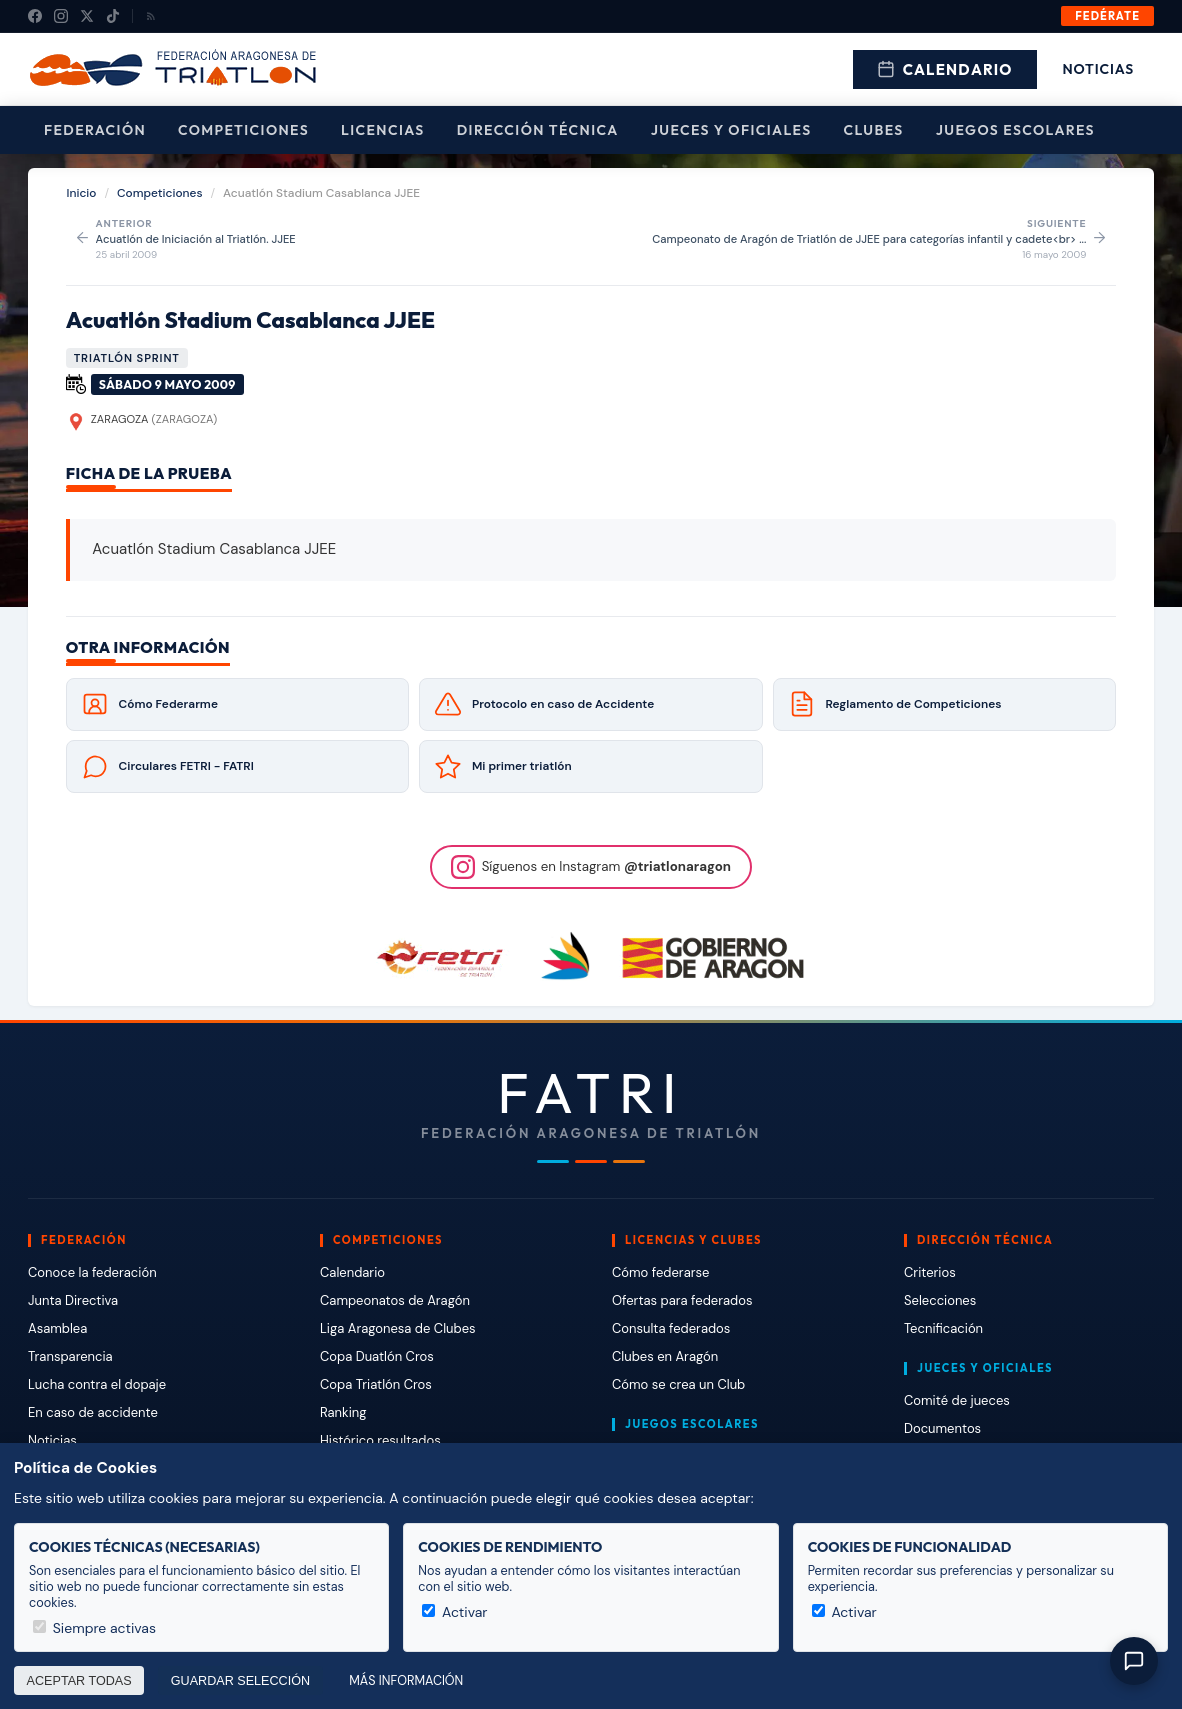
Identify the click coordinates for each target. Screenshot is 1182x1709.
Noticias (1098, 69)
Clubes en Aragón (665, 1356)
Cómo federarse (660, 1272)
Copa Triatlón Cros (376, 1384)
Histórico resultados (380, 1440)
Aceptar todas (79, 1681)
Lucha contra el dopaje (97, 1384)
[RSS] (151, 16)
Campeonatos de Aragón (395, 1300)
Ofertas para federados (682, 1300)
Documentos (942, 1428)
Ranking (343, 1412)
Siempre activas (94, 1628)
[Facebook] (35, 16)
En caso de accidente (93, 1412)
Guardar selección (240, 1681)
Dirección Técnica (538, 130)
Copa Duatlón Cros (377, 1356)
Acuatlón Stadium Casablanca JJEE (250, 320)
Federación (95, 130)
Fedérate (1107, 16)
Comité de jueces (957, 1400)
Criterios (930, 1272)
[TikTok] (113, 16)
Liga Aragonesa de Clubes (398, 1328)
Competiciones (243, 130)
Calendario (945, 69)
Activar (454, 1612)
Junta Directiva (73, 1300)
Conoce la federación (92, 1272)
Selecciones (940, 1300)
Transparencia (70, 1356)
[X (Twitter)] (87, 16)
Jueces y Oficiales (731, 130)
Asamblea (57, 1328)
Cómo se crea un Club (678, 1384)
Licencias (383, 130)
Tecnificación (943, 1328)
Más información (406, 1681)
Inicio (82, 193)
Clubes (874, 130)
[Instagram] (61, 16)
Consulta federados (671, 1328)
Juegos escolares (1015, 130)
